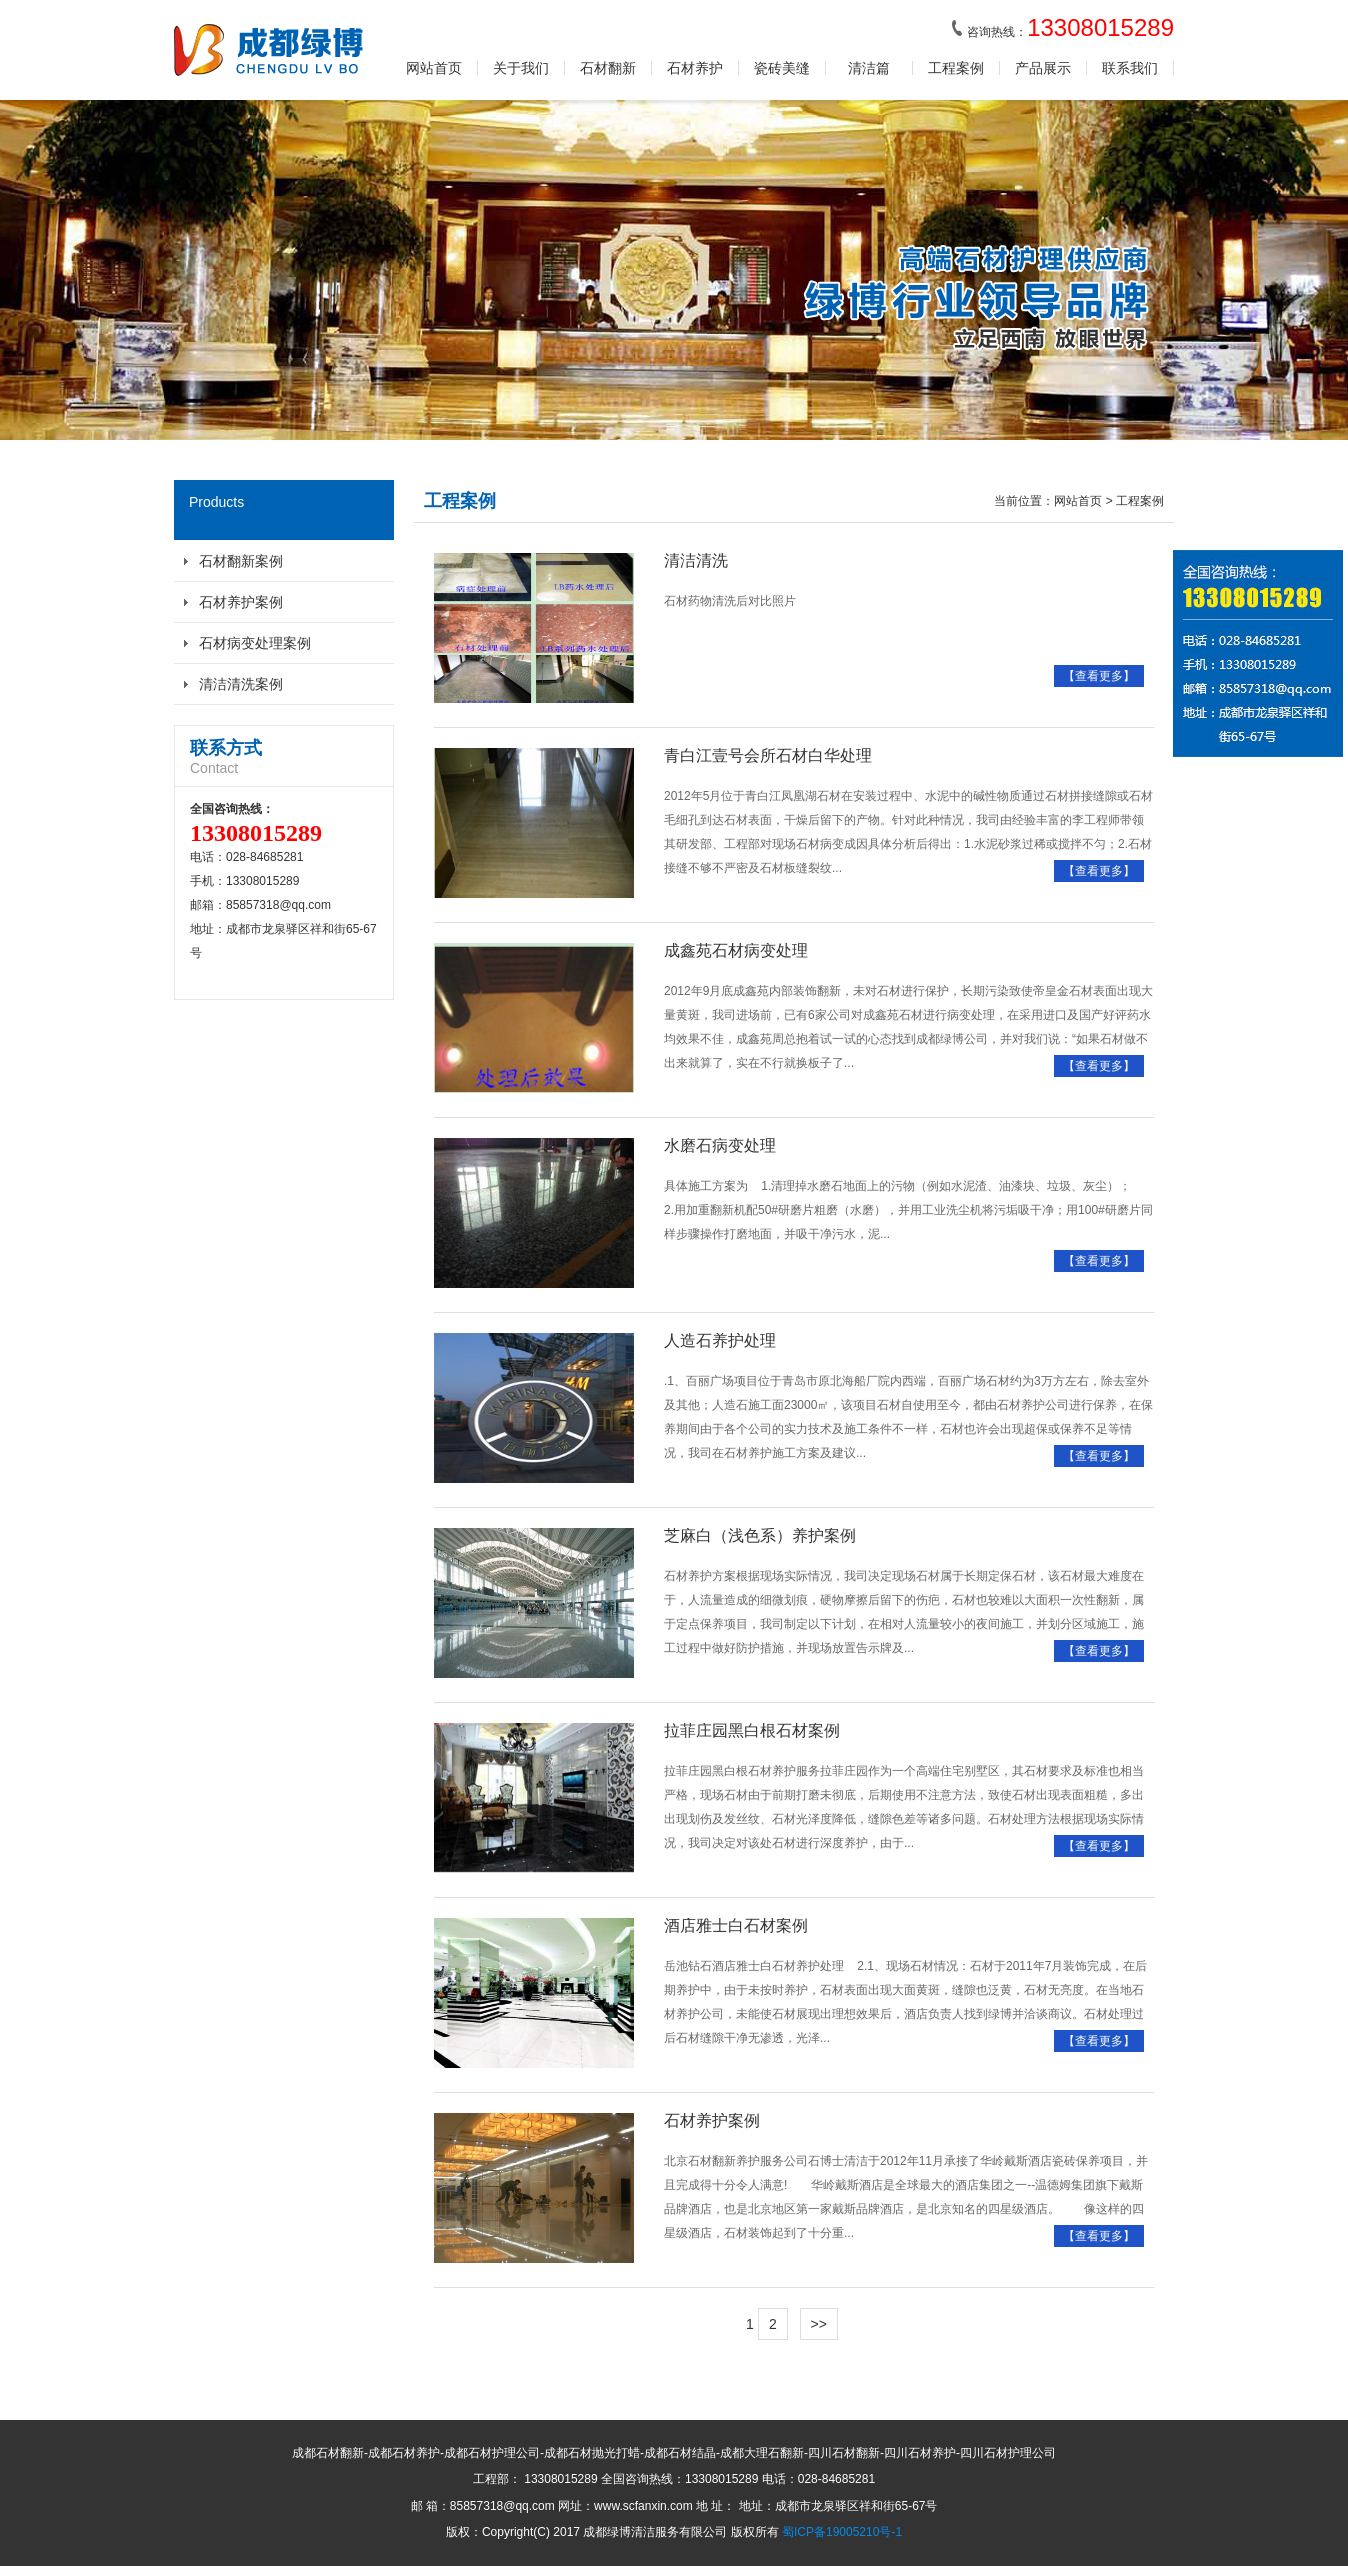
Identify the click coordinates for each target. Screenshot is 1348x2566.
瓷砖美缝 (782, 68)
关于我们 (521, 68)
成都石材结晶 (680, 2453)
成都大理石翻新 (762, 2453)
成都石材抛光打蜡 (592, 2453)
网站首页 (434, 68)
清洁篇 (869, 68)
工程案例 (956, 68)
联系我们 (1130, 68)
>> (819, 2324)
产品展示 (1043, 68)
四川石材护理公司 (1008, 2453)
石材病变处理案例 (255, 643)
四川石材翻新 (844, 2453)
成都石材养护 (404, 2453)
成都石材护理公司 (492, 2453)
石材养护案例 (241, 602)
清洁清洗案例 (241, 684)
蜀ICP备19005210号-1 (842, 2532)
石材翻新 (608, 68)
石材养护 (695, 68)
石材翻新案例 (241, 561)
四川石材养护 (920, 2453)
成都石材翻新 (328, 2453)
